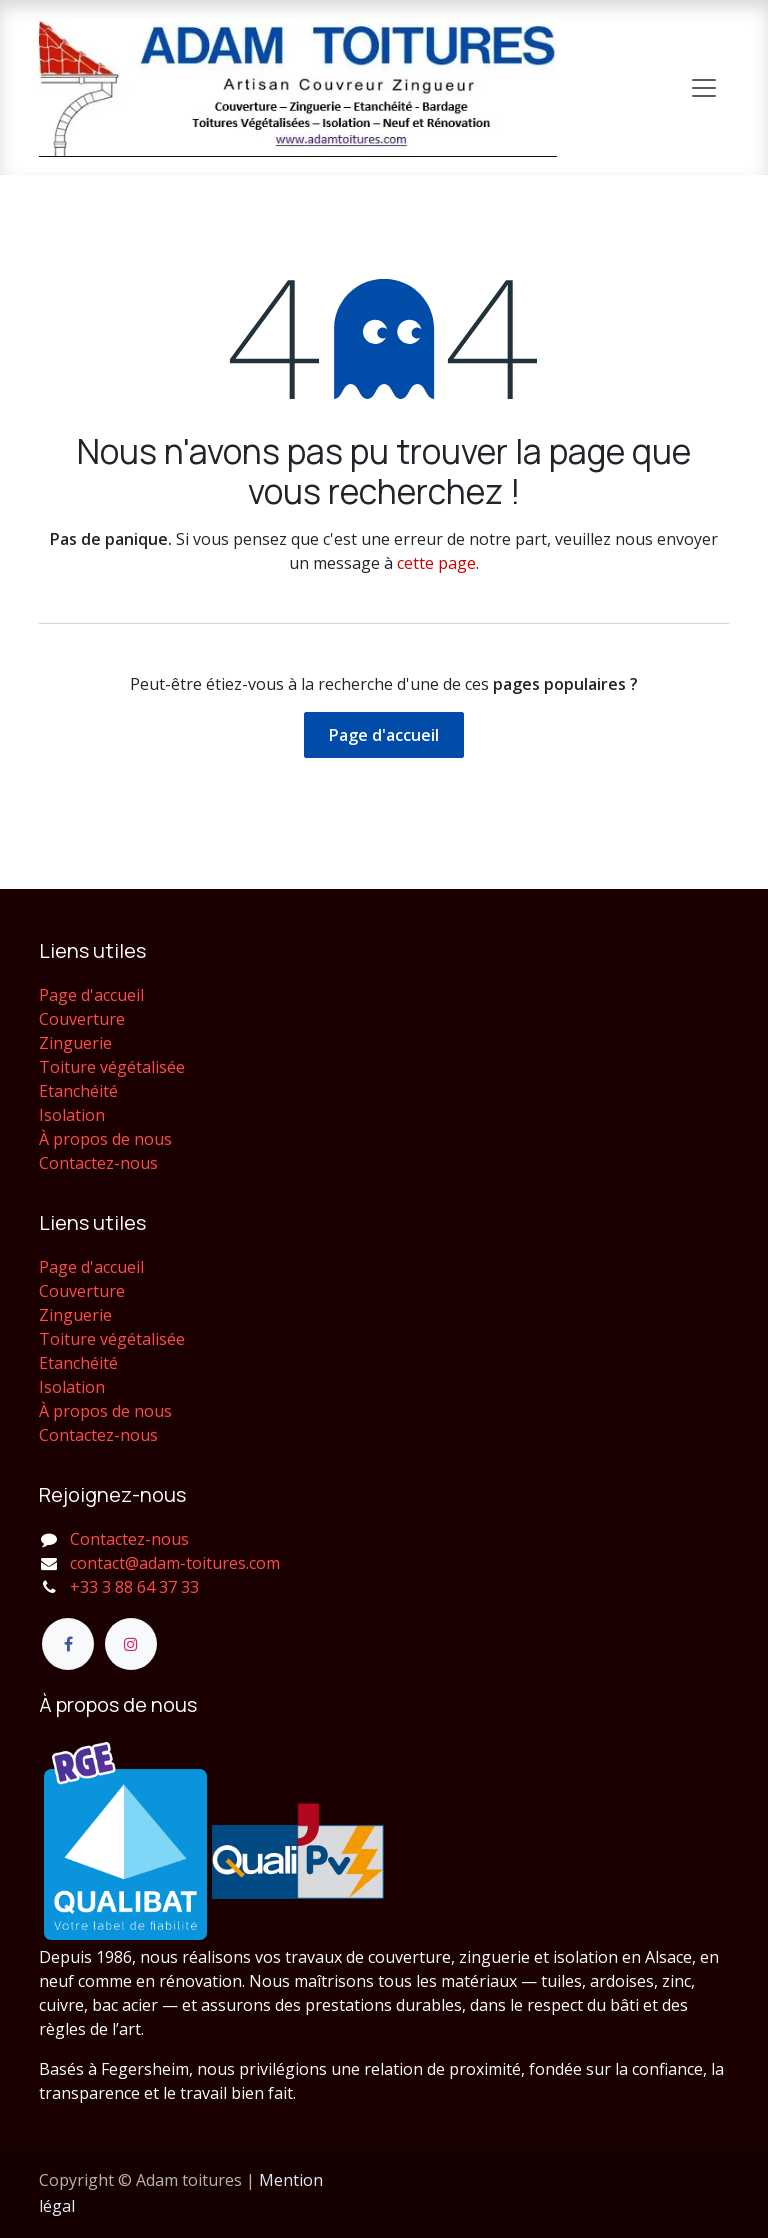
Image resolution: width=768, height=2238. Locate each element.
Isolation (72, 1115)
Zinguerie (75, 1043)
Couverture (82, 1019)
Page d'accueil (384, 735)
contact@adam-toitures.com (175, 1563)
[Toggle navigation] (704, 88)
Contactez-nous (98, 1163)
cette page (436, 563)
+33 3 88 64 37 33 (134, 1587)
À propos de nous (105, 1139)
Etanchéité (78, 1091)
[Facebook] (68, 1644)
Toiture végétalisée (112, 1067)
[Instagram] (131, 1644)
